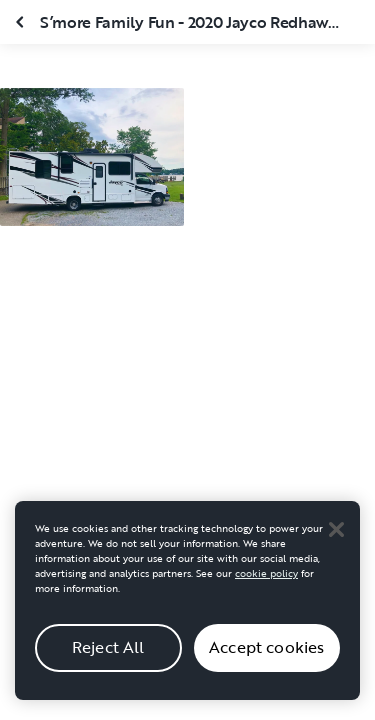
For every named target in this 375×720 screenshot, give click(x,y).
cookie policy (266, 578)
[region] (187, 605)
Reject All (108, 653)
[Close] (336, 534)
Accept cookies (266, 653)
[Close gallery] (22, 22)
